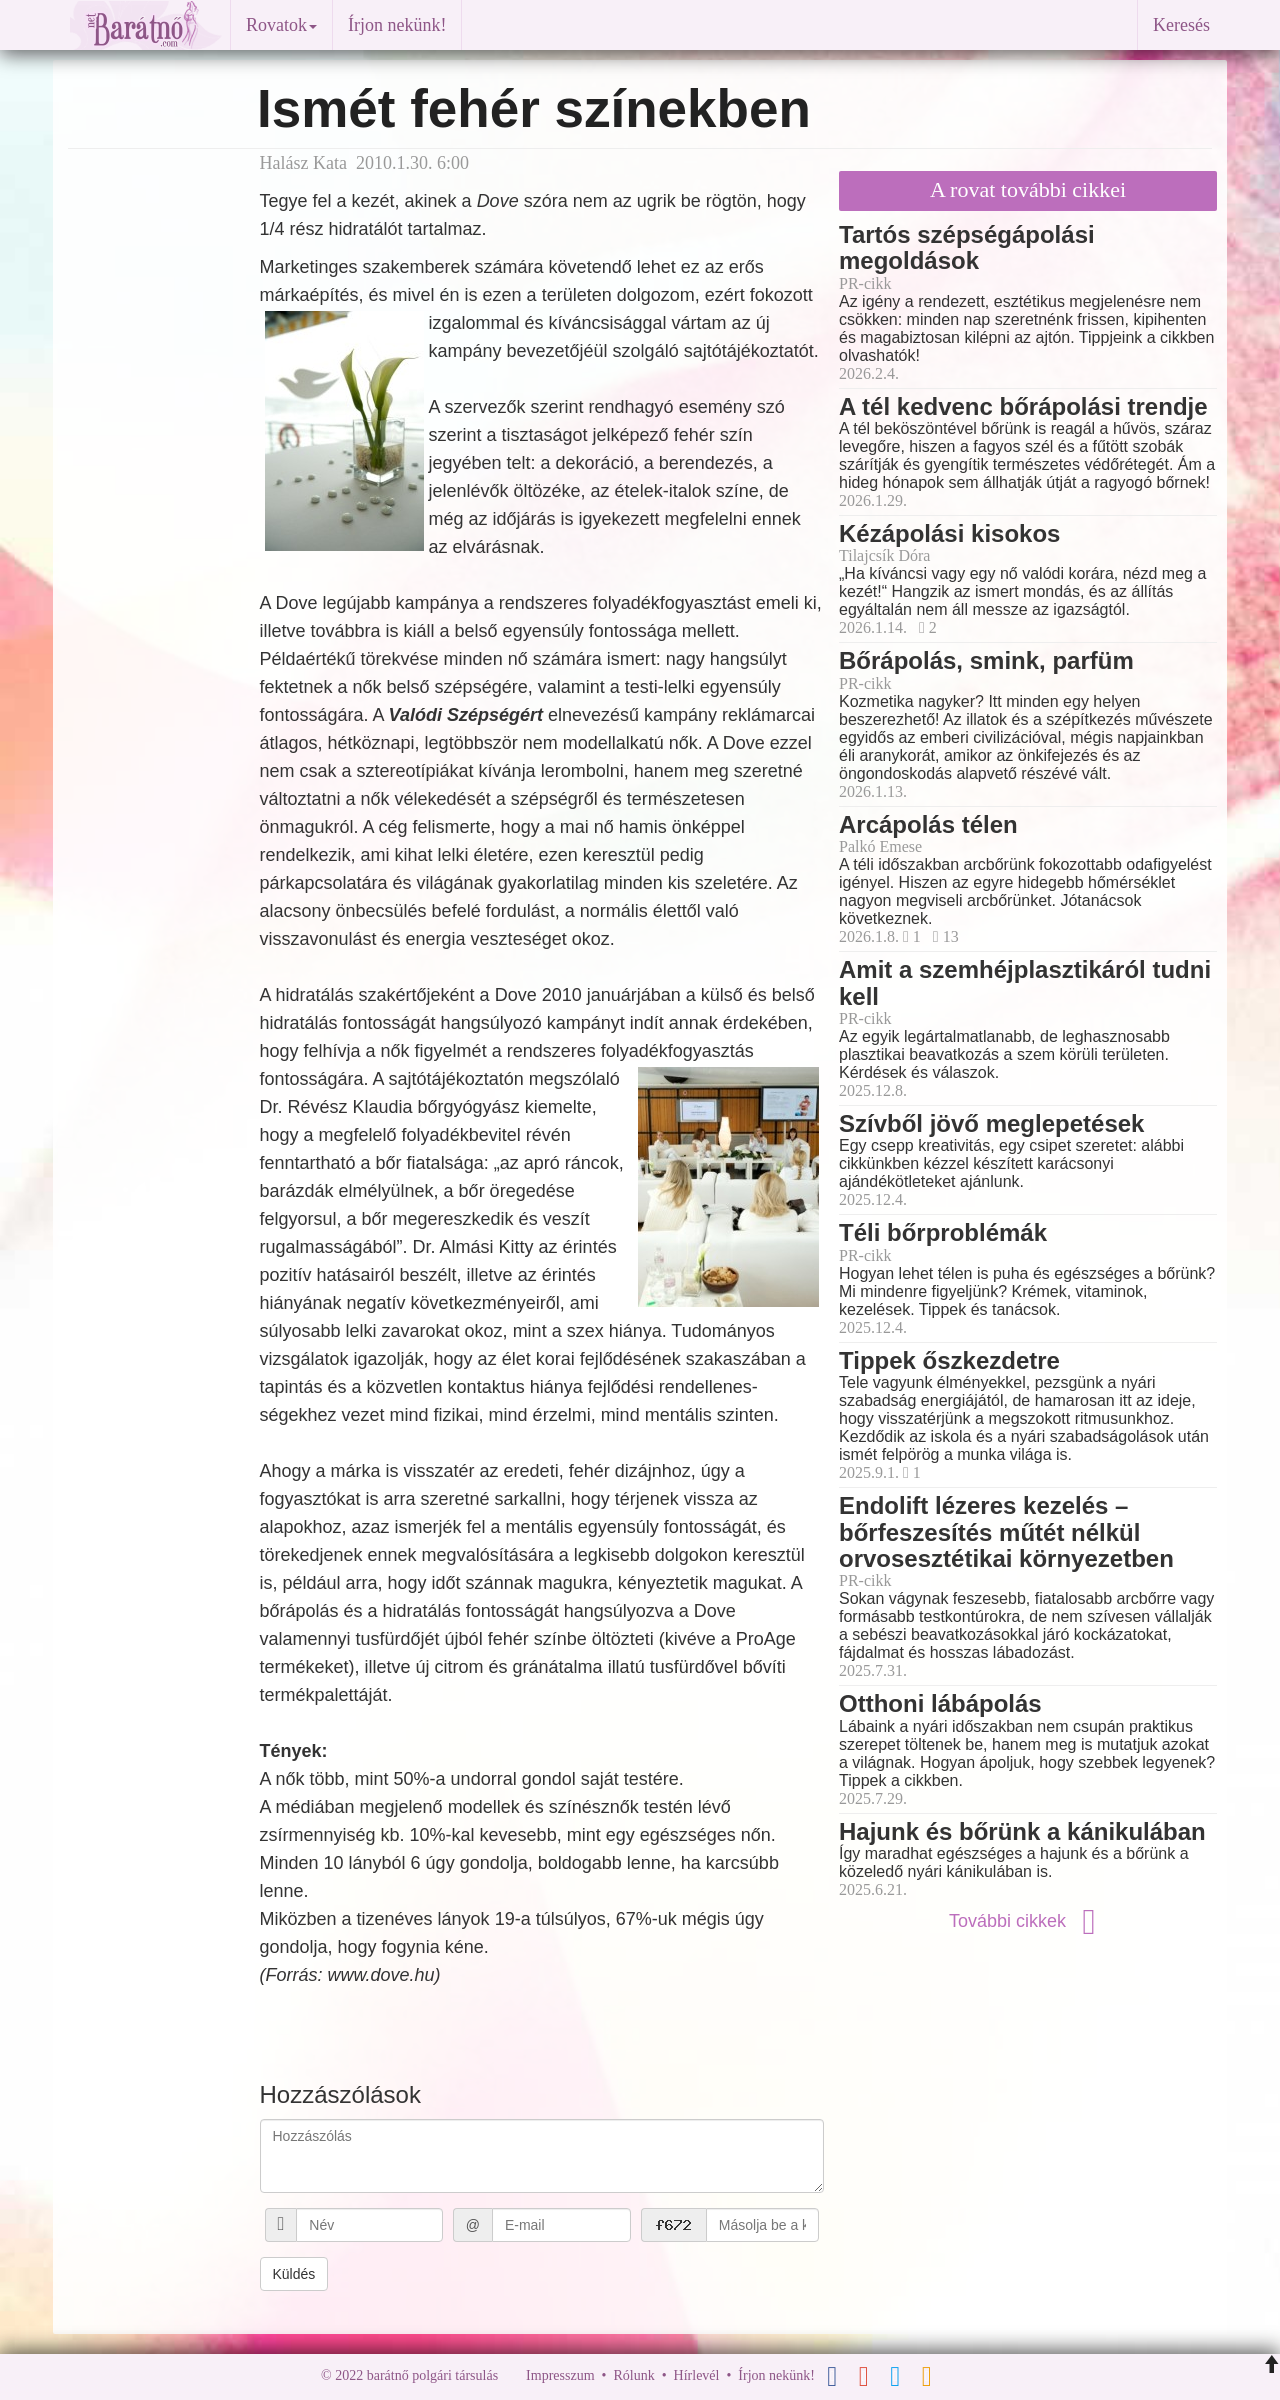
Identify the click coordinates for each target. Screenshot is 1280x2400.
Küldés (294, 2274)
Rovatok (281, 25)
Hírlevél (697, 2375)
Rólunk (633, 2375)
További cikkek (1028, 1921)
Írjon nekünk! (397, 25)
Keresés (1181, 25)
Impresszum (560, 2375)
